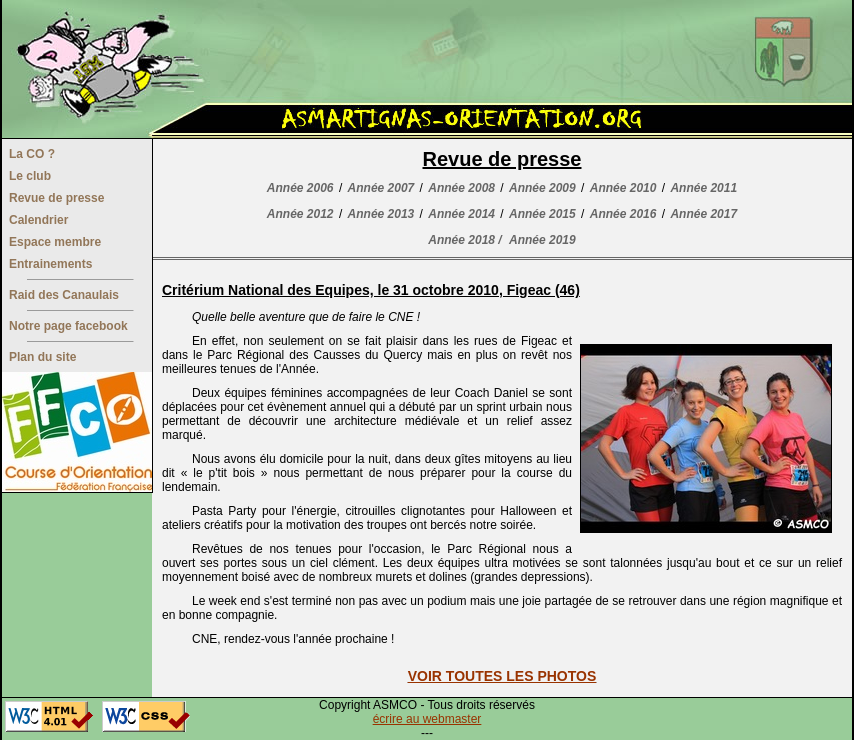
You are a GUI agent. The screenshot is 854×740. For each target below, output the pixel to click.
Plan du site (42, 357)
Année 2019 (542, 240)
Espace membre (55, 242)
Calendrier (38, 220)
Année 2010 (623, 188)
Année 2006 (300, 188)
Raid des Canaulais (64, 295)
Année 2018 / (464, 240)
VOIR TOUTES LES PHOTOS (502, 676)
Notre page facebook (68, 326)
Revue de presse (56, 198)
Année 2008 (461, 188)
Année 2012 (300, 214)
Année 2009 (542, 188)
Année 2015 (542, 214)
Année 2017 (703, 214)
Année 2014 (461, 214)
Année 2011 (703, 188)
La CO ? (32, 154)
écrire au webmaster (427, 719)
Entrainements (50, 264)
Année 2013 (381, 214)
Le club (30, 176)
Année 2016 (623, 214)
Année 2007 (381, 188)
